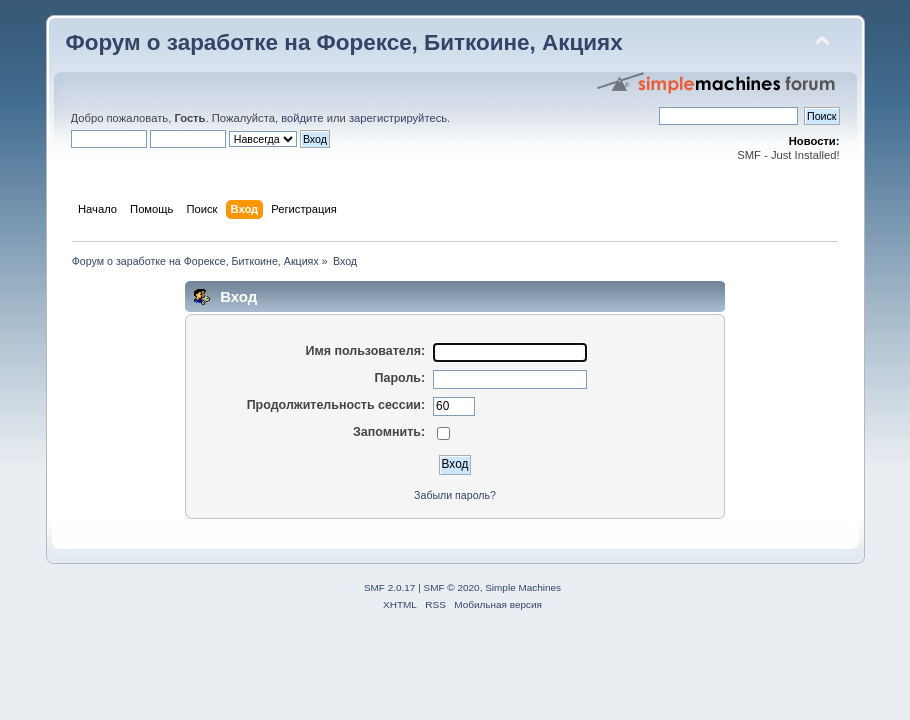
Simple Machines (523, 587)
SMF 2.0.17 (390, 587)
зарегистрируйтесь (398, 118)
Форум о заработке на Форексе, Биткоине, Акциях (344, 42)
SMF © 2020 (452, 587)
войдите (302, 118)
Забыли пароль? (455, 495)
